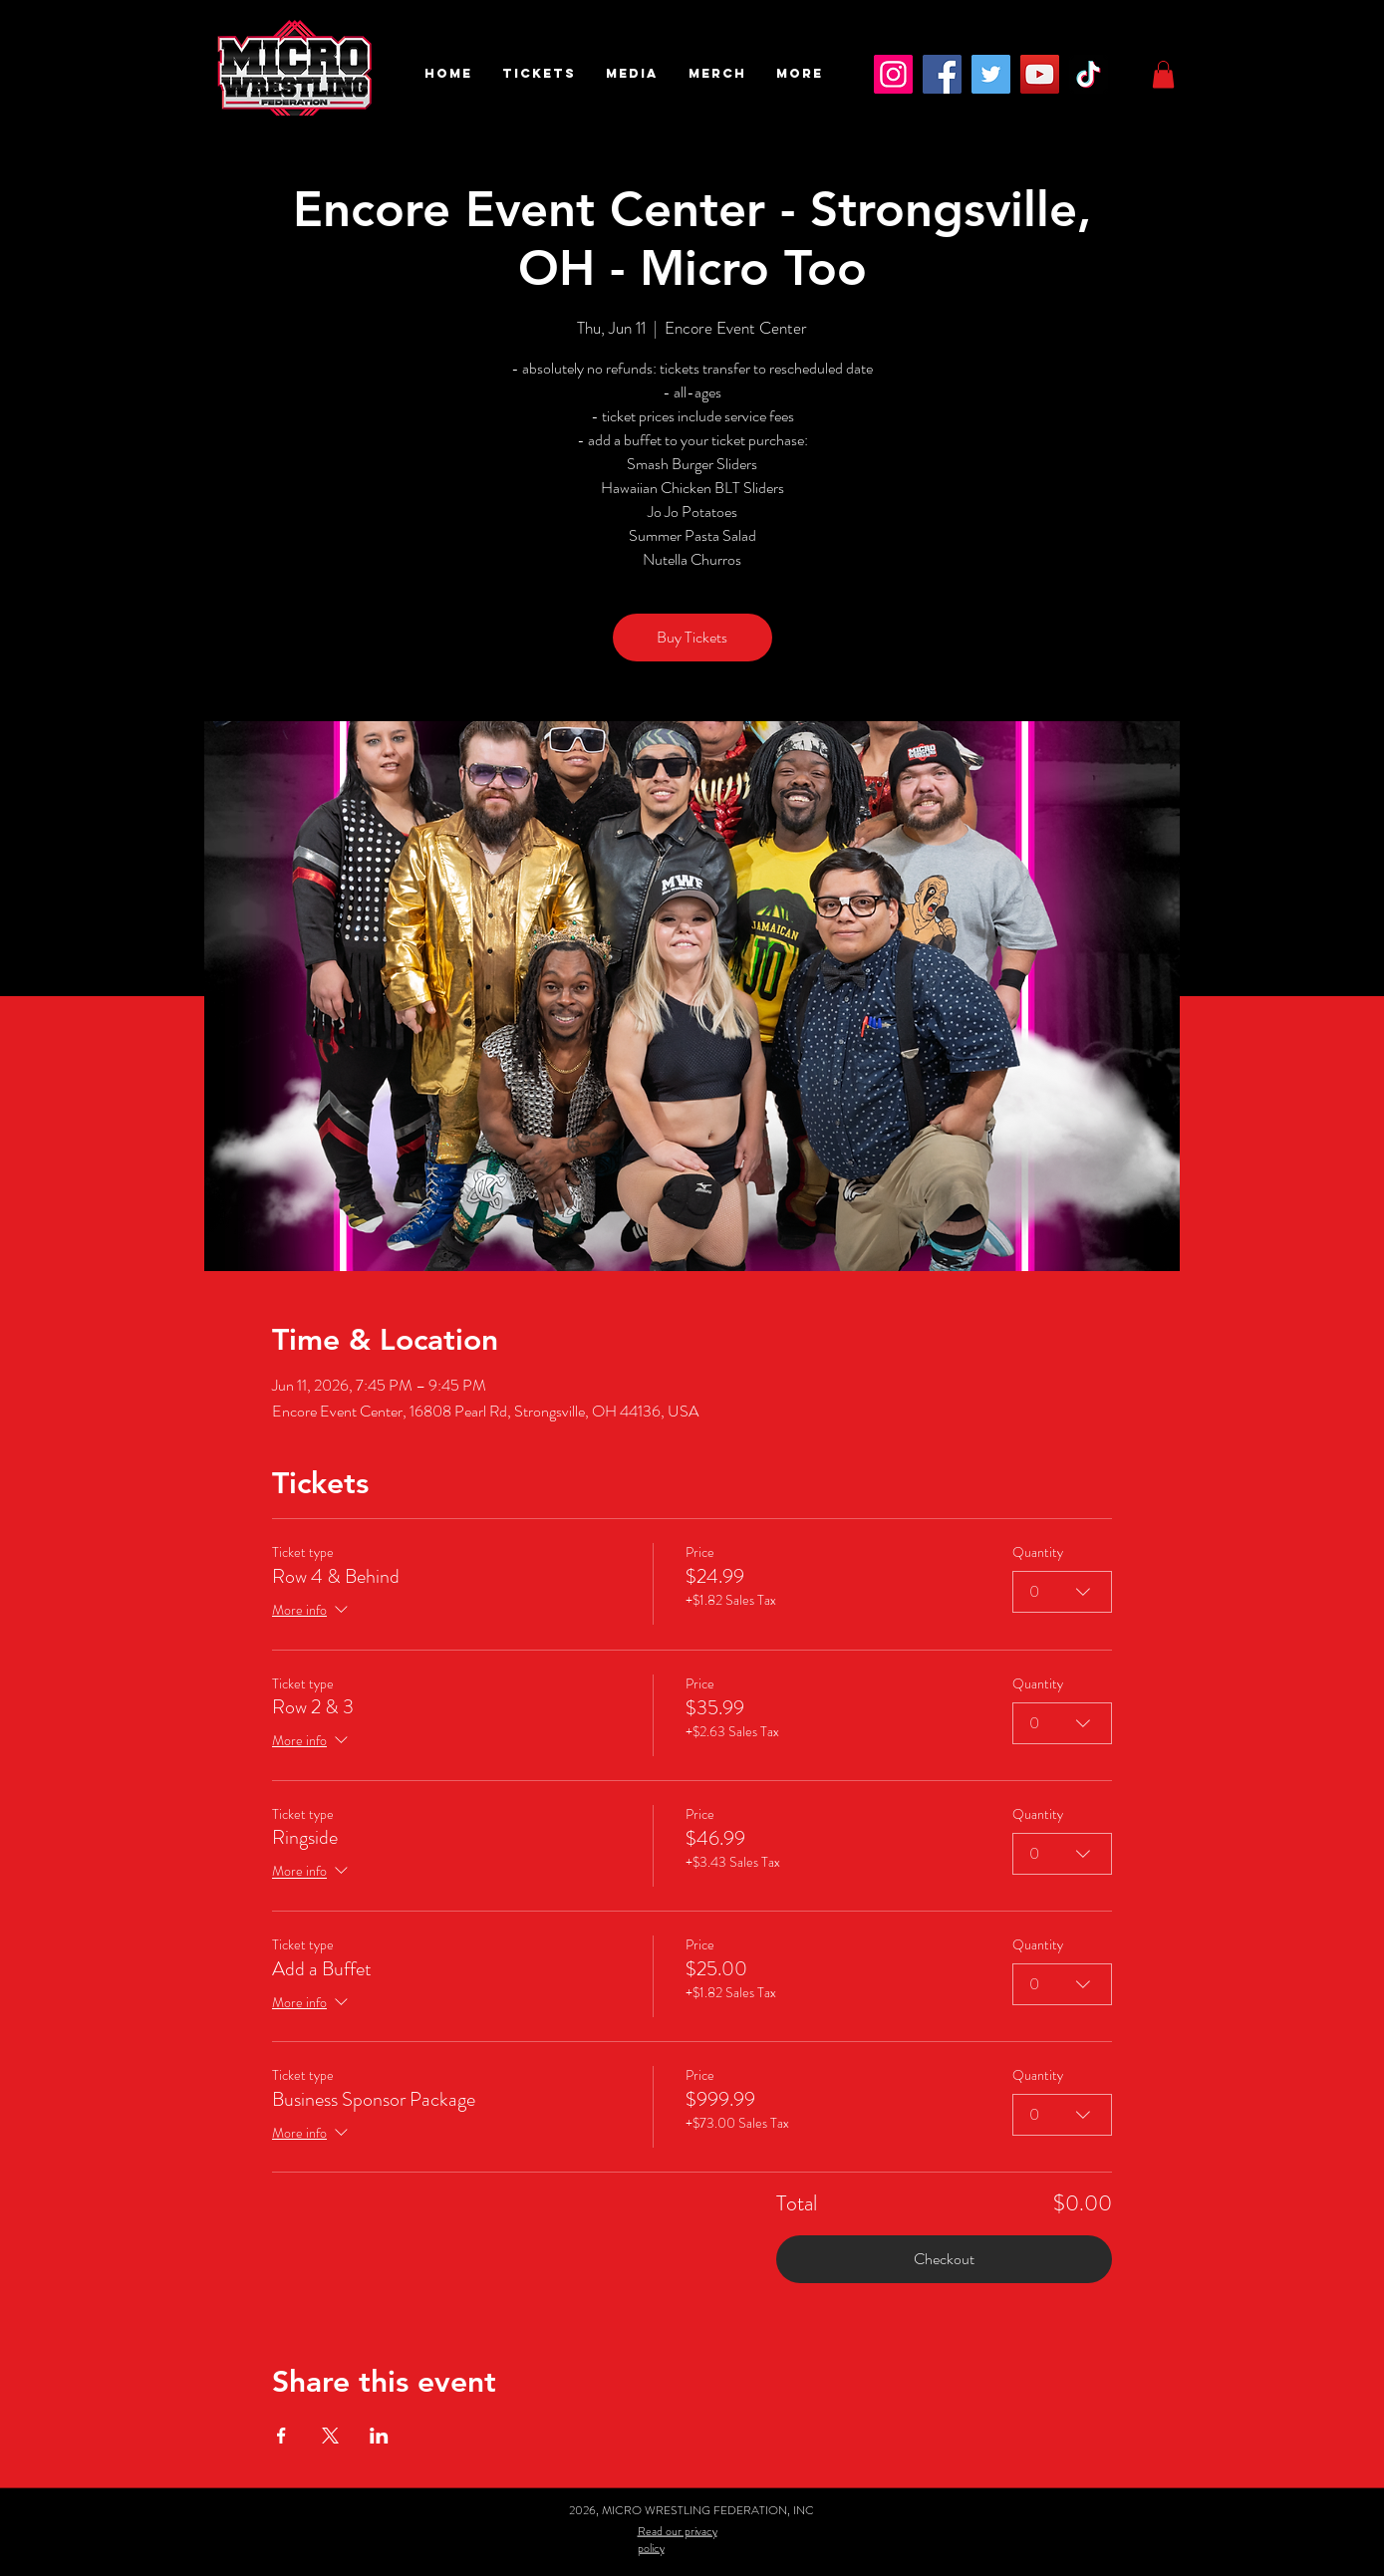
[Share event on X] (330, 2436)
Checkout (944, 2258)
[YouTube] (1039, 74)
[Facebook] (942, 74)
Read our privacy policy (677, 2538)
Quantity (1037, 1552)
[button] (539, 74)
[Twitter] (990, 74)
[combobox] (1062, 1592)
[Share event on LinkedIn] (379, 2436)
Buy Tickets (692, 637)
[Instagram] (893, 74)
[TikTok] (1088, 74)
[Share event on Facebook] (281, 2436)
